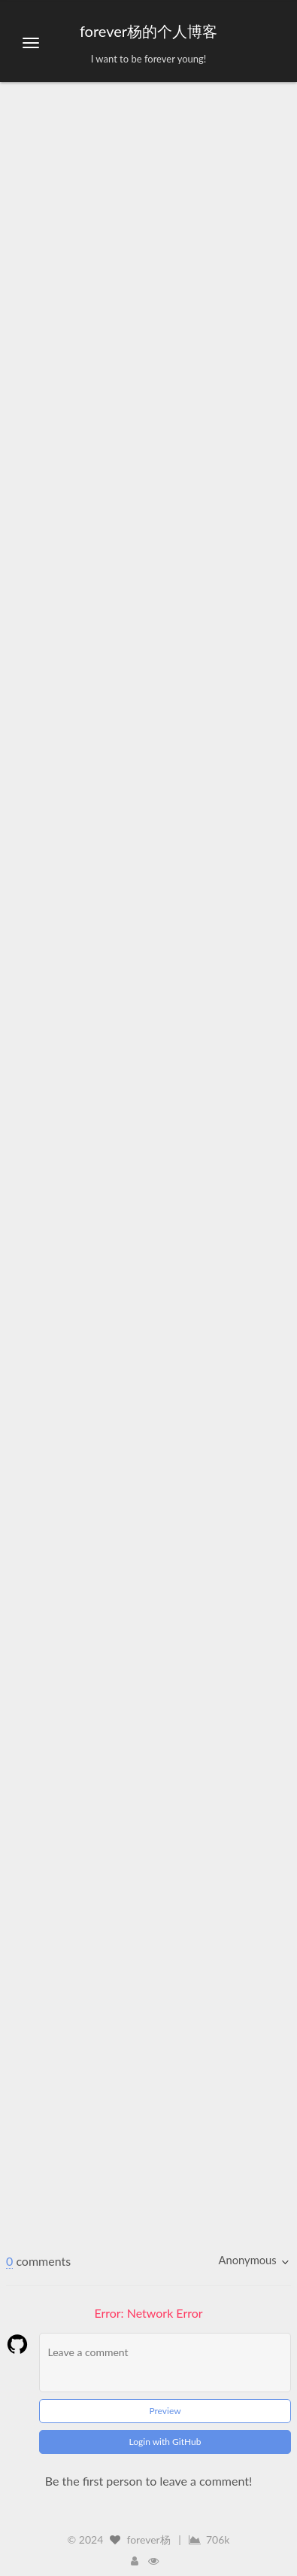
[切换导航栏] (31, 43)
